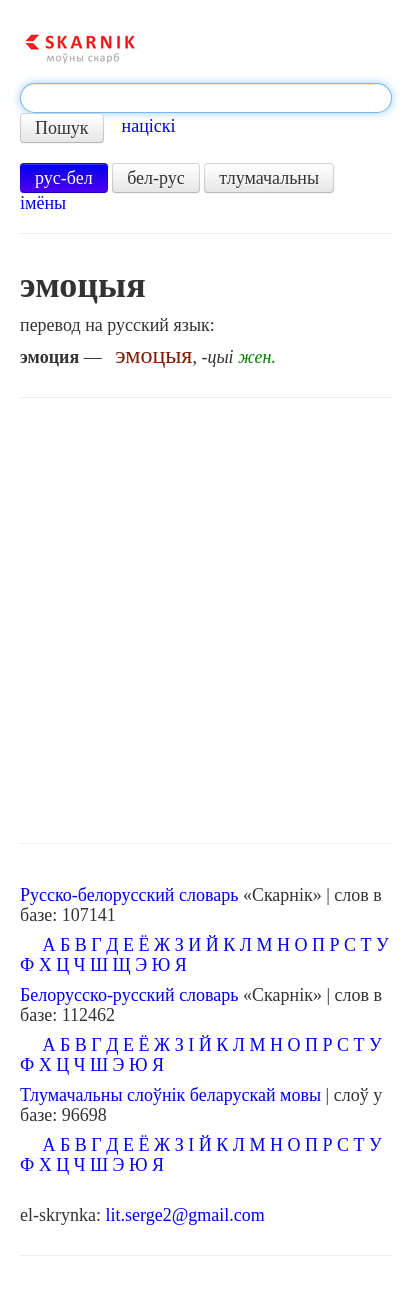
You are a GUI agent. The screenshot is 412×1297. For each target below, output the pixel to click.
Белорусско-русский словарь (129, 995)
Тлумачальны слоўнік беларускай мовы (170, 1095)
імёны (43, 203)
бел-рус (156, 178)
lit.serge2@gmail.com (184, 1215)
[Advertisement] (206, 621)
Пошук (62, 128)
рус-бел (64, 178)
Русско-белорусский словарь (129, 895)
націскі (149, 126)
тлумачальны (269, 178)
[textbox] (206, 98)
